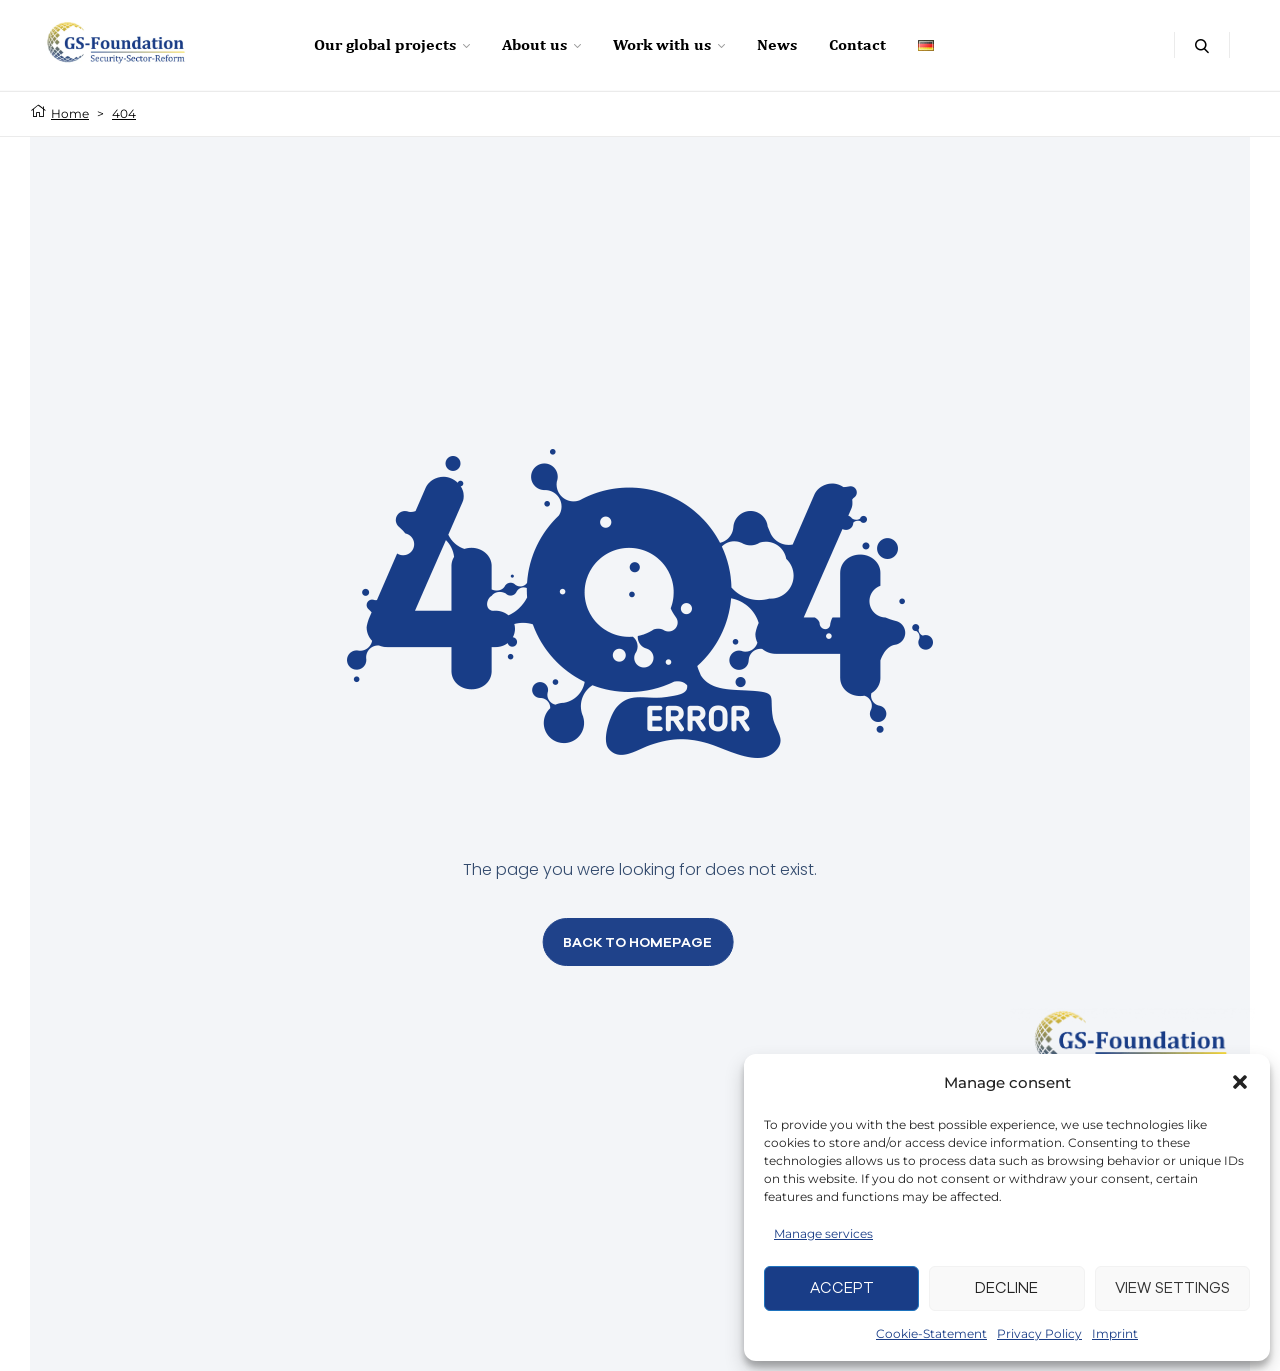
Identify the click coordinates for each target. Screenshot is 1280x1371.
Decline (1006, 1287)
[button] (1240, 1082)
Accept (842, 1287)
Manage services (823, 1233)
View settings (1172, 1287)
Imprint (1115, 1333)
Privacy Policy (1039, 1333)
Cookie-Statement (931, 1333)
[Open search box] (1202, 44)
